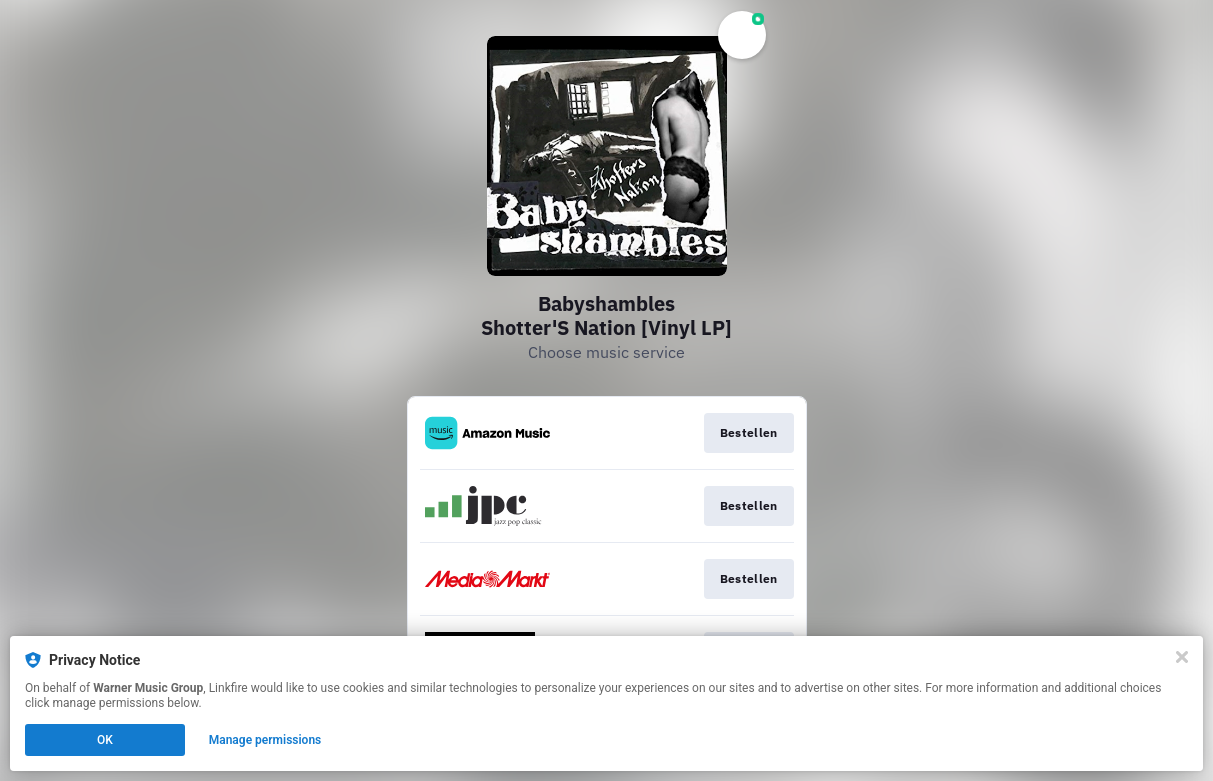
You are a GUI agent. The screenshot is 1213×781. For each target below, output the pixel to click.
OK (105, 740)
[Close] (1182, 657)
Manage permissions (265, 740)
